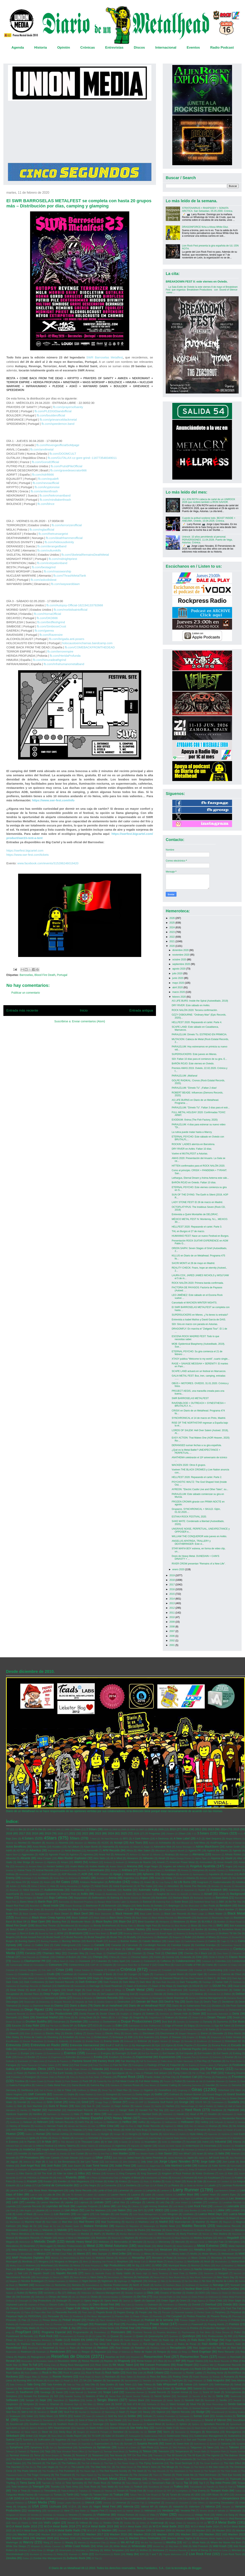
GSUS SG (201, 2102)
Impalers (140, 2138)
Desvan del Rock (147, 2001)
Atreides (215, 1886)
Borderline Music (231, 1929)
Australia (112, 1890)
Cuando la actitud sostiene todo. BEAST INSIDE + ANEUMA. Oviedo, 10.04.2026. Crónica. (208, 519)
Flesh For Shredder (87, 2073)
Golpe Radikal (86, 2094)
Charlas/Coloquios (117, 1953)
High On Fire (126, 2126)
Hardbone (216, 2110)
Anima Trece (24, 1870)
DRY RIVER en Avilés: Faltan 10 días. (192, 1148)
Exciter (31, 2057)
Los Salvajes (102, 2214)
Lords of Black (24, 2214)
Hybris (182, 2134)
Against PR (194, 1850)
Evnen (20, 2057)
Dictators (217, 2005)
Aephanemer (54, 1850)
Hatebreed (131, 2114)
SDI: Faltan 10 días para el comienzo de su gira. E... (199, 1059)
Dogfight (124, 2014)
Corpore (107, 1965)
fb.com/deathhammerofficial (64, 538)
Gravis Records (166, 2098)
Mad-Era (129, 2222)
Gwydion (105, 2106)
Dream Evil (197, 2017)
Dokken (150, 2013)
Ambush (120, 1862)
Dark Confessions (34, 1982)
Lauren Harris (118, 2194)
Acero (152, 1843)
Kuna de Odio (194, 2181)
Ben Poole (209, 1905)
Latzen (89, 2194)
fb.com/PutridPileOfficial (66, 466)
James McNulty (175, 2158)
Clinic (71, 1961)
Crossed (153, 1970)
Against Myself (177, 1850)
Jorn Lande (228, 2161)
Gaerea (232, 2081)
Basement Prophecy (84, 1902)
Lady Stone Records (80, 2190)
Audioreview (77, 1890)
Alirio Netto (99, 1858)
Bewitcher (49, 1909)
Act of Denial (234, 1843)
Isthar (211, 2153)
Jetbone (27, 2162)
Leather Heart (208, 2194)
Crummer (82, 1974)
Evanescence (53, 2053)
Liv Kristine (54, 2210)
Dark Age (237, 1978)
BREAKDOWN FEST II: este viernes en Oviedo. (197, 281)
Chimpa (97, 1957)
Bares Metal (26, 1901)
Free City (170, 2077)
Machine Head (33, 2222)
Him (191, 2126)
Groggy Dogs (101, 2102)
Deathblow (160, 1990)
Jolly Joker (147, 2161)
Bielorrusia (88, 1909)
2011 (172, 1612)
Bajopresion (80, 1897)
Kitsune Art (46, 2177)
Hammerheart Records (80, 2110)
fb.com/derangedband (51, 546)
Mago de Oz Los (52, 2226)
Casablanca (12, 1949)
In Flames (30, 2141)
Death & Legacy (50, 1990)
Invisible (22, 2153)
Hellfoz (142, 2122)
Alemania (198, 1854)
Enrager (176, 2041)
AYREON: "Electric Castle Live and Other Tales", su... (200, 1489)
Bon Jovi (67, 1929)
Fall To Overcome (148, 2061)
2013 (172, 1603)
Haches (170, 2106)
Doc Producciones (60, 2013)
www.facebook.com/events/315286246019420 (47, 863)
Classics (16, 1961)
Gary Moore (150, 2085)
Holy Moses (114, 2130)
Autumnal (189, 1890)
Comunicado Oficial (19, 1965)
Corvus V (146, 1965)
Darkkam (237, 1982)
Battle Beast (181, 1901)
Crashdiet (222, 1965)
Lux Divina (126, 2218)
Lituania (40, 2210)
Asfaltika (240, 1882)
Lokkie (220, 2210)
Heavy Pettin (193, 2118)
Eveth (134, 2053)
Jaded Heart (134, 2157)
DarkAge (206, 1982)
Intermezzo (139, 2149)
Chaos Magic (95, 1953)
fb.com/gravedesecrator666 (68, 470)
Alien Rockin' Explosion (72, 1858)
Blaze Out (125, 1921)
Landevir (164, 2190)
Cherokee (171, 1953)
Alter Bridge (23, 1862)
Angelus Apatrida (203, 1866)
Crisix (60, 1970)
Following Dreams (235, 2073)
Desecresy (44, 2002)
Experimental (144, 2057)
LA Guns (158, 2185)
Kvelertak (212, 2181)
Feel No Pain (120, 2065)
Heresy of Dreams (19, 2126)
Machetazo (15, 2222)
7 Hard (93, 1838)
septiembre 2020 (181, 964)
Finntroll (114, 2069)
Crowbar (198, 1970)
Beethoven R (93, 1905)
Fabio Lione (38, 2061)
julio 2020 (177, 973)
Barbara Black (181, 1897)
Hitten (52, 2130)
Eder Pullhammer (152, 2025)
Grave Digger (110, 2098)
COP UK (94, 1965)
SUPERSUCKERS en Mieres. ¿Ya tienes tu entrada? (200, 1314)
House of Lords (234, 2130)
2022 (172, 936)
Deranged (157, 1998)
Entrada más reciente (22, 1010)
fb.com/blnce (45, 503)
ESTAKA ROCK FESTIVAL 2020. (189, 1516)
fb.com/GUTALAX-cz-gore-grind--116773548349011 (82, 457)
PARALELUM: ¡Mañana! (184, 1075)
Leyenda (11, 2206)
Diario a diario (78, 2005)
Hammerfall (54, 2110)
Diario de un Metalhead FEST (147, 2005)
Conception (39, 1965)
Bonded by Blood (113, 1929)
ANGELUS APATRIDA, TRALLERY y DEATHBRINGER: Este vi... (191, 1542)
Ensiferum (202, 2041)
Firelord (140, 2069)
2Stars (182, 1833)
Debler (237, 1990)
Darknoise (11, 1986)
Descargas (12, 2001)
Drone (9, 2022)
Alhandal (11, 1858)
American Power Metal (182, 1862)
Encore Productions (33, 2041)
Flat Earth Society (63, 2073)
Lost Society (121, 2214)
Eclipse (82, 2025)
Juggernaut (155, 2166)
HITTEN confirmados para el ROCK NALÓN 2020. (198, 1165)
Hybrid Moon (169, 2134)
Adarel (136, 1847)
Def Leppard (108, 1994)
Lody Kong (206, 2210)
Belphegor (174, 1905)
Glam (238, 2090)
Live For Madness (95, 2210)
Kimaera (111, 2173)
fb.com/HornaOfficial (47, 613)
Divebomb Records (15, 2014)
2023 (172, 932)
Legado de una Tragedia (64, 2198)
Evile (8, 2057)
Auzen (201, 1890)
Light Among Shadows (155, 2206)
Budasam (162, 1937)
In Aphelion (236, 2138)
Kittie (59, 2178)
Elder (27, 2033)
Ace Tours (135, 1842)
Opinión (63, 47)
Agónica (74, 1854)
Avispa (98, 1894)
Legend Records (112, 2198)
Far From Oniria (234, 2061)
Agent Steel (12, 1854)
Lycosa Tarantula (160, 2218)
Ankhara (127, 1870)
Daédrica (67, 1978)
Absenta (50, 1843)
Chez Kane (222, 1953)
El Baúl (104, 2029)
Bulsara (224, 1937)
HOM (128, 2130)
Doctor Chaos (107, 2013)
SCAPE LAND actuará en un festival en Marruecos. (199, 1371)
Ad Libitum (73, 1846)
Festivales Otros (34, 2069)
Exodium (114, 2057)
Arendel (100, 1878)
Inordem (226, 2146)
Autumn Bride (173, 1890)
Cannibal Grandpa (205, 1945)
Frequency (221, 2077)
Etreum (13, 2053)
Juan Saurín (74, 2165)
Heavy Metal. (175, 2118)
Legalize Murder (92, 2198)
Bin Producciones (141, 1909)
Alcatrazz (170, 1854)
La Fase (145, 2185)
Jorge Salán (208, 2161)
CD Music (115, 1949)
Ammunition (206, 1862)
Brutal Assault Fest (31, 1937)
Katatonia (156, 2169)
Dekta (170, 1994)
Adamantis (124, 1847)
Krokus (123, 2181)
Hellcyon (98, 2122)
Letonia (150, 2202)
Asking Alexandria (68, 1886)
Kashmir (116, 2169)
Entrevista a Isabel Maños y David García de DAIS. (199, 1319)
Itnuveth (10, 2157)
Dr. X (114, 2017)
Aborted (22, 1842)
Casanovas (31, 1949)
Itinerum (235, 2153)
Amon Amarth (224, 1862)
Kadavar (203, 2165)
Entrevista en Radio (45, 2045)
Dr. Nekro (102, 2017)
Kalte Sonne (219, 2165)
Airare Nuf (104, 1854)
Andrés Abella (97, 1866)
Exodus (127, 2057)
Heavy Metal (122, 2118)
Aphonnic (148, 1874)
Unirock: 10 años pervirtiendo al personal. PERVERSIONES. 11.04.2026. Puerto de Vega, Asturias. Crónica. (207, 539)
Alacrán (145, 1854)
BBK (221, 1901)
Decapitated (12, 1994)
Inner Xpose (175, 2146)
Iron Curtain (77, 2153)
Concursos (55, 1964)
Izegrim (88, 2158)
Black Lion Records (175, 1913)
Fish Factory (215, 2069)
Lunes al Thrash (109, 2218)
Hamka (23, 2110)
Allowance (132, 1858)
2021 (172, 941)
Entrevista (13, 2045)
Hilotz (180, 2126)
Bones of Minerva (162, 1929)
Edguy (191, 2025)
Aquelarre (214, 1874)
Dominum (164, 2014)
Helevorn (42, 2122)
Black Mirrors (21, 1918)
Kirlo (221, 2173)
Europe (25, 2053)
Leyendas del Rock (58, 2206)
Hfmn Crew (106, 2126)
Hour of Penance (197, 2130)
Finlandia (97, 2069)
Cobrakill (135, 1961)
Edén (119, 2025)
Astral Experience (123, 1886)
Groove (117, 2102)
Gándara (114, 2085)
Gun (19, 2106)
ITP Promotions (29, 2157)
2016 (172, 1589)
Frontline (19, 2081)
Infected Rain (12, 2146)
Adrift (9, 1850)
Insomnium (100, 2149)
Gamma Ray (97, 2085)
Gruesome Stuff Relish (160, 2102)
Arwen (147, 1882)
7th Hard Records (110, 1838)
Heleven (27, 2122)
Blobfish (221, 1921)
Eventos (193, 47)
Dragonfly (138, 2017)
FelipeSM (175, 2065)
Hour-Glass (216, 2130)
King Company (127, 2173)
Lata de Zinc (54, 2194)
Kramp (19, 2181)
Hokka (65, 2130)
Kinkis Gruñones (205, 2173)
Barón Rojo (45, 1901)
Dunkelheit (94, 2022)
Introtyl (201, 2149)
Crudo (50, 1974)
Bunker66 (237, 1937)
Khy (239, 2169)
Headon (212, 2114)
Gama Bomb (79, 2085)
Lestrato (99, 2202)
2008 (172, 1626)
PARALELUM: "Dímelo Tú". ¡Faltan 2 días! (194, 1087)
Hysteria (225, 2134)
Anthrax (10, 1874)
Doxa (67, 2017)
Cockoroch (150, 1961)
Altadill (228, 1858)
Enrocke (188, 2041)
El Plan (175, 2029)
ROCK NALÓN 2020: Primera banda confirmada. (198, 1283)
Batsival (147, 1901)
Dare (223, 1978)
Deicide (158, 1994)
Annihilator (171, 1870)
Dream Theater (216, 2017)
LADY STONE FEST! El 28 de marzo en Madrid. (197, 1202)
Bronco (211, 1933)
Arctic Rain (58, 1878)
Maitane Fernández (96, 2226)
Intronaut (189, 2149)
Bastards (134, 1902)
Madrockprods (183, 2222)
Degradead (144, 1994)
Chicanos (237, 1953)
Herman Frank (55, 2126)
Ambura (108, 1862)
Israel (200, 2153)
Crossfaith (167, 1970)
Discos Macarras (196, 2009)
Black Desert (61, 1913)
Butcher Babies (129, 1941)
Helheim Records (64, 2122)
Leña (222, 2198)
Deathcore (176, 1990)
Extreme (217, 2057)
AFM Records (111, 1850)
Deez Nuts (71, 1994)
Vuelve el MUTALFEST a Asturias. (190, 1153)
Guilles (9, 2106)
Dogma (137, 2013)
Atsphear (14, 1890)
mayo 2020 (178, 982)
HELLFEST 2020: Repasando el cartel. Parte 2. (197, 1477)
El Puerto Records (192, 2029)
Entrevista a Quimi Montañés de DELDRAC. (195, 1214)
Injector (148, 2145)
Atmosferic (173, 1886)
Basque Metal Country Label (112, 1902)
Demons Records (107, 1997)
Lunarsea (92, 2218)
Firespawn (154, 2069)
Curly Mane (12, 1978)
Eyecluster (23, 2061)
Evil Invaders (205, 2053)
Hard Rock (193, 2110)
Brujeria (10, 1937)
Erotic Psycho (184, 2045)
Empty (202, 2037)
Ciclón (157, 1957)
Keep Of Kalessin (197, 2169)
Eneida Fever (92, 2041)
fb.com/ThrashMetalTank (69, 575)
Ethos (210, 2049)
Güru (77, 2106)
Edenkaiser (134, 2025)
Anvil (34, 1874)
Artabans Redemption (92, 1882)
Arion (179, 1878)
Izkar (99, 2157)
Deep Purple (51, 1993)
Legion (129, 2198)
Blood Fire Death (44, 974)
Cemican (167, 1949)
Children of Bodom (66, 1957)
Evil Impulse (186, 2053)
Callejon (86, 1945)
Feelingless (137, 2065)
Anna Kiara (155, 1870)
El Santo (210, 2029)
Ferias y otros (206, 2065)
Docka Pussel (87, 2013)
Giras (196, 2089)
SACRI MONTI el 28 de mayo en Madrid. (193, 1263)
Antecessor (235, 1870)
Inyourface (38, 2153)
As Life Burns (182, 1882)
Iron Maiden (120, 2153)
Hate (76, 2114)
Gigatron (148, 2090)
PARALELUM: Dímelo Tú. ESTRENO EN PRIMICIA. (199, 1034)
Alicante (25, 1858)
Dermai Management (211, 1998)
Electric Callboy (73, 2033)
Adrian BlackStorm (207, 1846)
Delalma (184, 1994)
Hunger (105, 2134)
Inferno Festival (44, 2145)
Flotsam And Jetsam (155, 2073)
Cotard (177, 1965)
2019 (172, 1575)
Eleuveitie (217, 2033)
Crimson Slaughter (28, 1970)
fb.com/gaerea (44, 630)
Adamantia (108, 1846)
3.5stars (203, 1833)
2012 (172, 1607)
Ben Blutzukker (191, 1906)
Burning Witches (71, 1941)
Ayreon (148, 1894)
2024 (172, 927)
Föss (72, 2077)
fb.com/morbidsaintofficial (70, 609)
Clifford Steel (58, 1961)
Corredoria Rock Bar (127, 1965)
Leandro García (164, 2194)
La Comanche (108, 2185)
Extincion (204, 2057)
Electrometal (167, 2033)
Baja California (58, 1897)
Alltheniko (148, 1858)
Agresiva (88, 1854)
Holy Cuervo (95, 2130)
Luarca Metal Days (210, 2214)
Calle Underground (64, 1945)
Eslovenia (37, 2049)
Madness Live (146, 2222)
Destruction (124, 2001)
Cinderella (185, 1957)
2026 (172, 918)
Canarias (116, 1945)
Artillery (135, 1882)
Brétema (180, 1933)
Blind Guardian (146, 1921)
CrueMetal (67, 1974)
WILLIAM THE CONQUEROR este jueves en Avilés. (199, 1536)
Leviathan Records (231, 2202)
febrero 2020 (179, 996)
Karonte (87, 2169)
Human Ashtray (60, 2134)
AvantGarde (12, 1894)
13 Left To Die (34, 1829)
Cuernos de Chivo (231, 1974)
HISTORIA (17, 2130)
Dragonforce (155, 2017)
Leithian (198, 2198)
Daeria (82, 1978)
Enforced (128, 2041)
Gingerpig (182, 2090)
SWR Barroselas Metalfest (104, 357)
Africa (129, 1850)
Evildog (237, 2053)
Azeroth (184, 1894)
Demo (62, 1997)
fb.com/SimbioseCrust (51, 626)
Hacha (158, 2106)
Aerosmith (92, 1850)
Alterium (39, 1862)
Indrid (205, 2141)
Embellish (68, 2037)
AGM (41, 1854)
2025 (172, 922)
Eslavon (23, 2049)
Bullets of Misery (206, 1937)
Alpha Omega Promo (180, 1858)
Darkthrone (63, 1986)
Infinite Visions (87, 2146)
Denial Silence (141, 1998)
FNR (214, 2073)
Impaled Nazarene (112, 2138)
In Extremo (12, 2141)
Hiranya (213, 2126)
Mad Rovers (86, 2221)
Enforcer (142, 2041)
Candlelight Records (154, 1945)
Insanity (14, 2149)
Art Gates (63, 1882)
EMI (130, 2037)
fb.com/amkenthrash (44, 491)
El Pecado (163, 2029)
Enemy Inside (111, 2041)
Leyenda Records (31, 2206)
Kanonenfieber (39, 2169)
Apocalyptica (168, 1874)
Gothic (159, 2094)
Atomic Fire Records (195, 1886)
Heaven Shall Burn (65, 2118)
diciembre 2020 (180, 950)
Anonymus (198, 1870)
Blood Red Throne (45, 1925)
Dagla (96, 1978)
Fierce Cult (62, 2069)
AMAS (78, 1862)
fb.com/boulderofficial (51, 415)
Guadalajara (217, 2102)
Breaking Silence (131, 1933)
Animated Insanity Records (73, 1870)
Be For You (235, 1901)
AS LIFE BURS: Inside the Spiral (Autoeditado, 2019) (200, 1000)
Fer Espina (190, 2065)
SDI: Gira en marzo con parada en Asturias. (195, 1324)
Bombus (53, 1929)
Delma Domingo (20, 1998)
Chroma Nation (139, 1957)
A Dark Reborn (141, 1838)
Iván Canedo (52, 2157)
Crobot (112, 1970)
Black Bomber (226, 1909)
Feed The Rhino (101, 2065)
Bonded (96, 1929)
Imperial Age (155, 2138)
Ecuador (107, 2025)
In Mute (47, 2141)
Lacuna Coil (16, 2190)
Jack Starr (118, 2158)
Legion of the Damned (152, 2198)
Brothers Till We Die (230, 1933)
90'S (125, 1838)
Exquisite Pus (189, 2057)
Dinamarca (81, 2009)
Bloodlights (83, 1925)
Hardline (37, 2114)
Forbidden (16, 2077)
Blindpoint (164, 1921)
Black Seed (99, 1918)
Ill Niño (44, 2138)
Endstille (77, 2041)
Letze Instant (181, 2202)
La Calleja (25, 2185)
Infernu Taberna (66, 2145)
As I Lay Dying (163, 1882)
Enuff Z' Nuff (113, 2045)
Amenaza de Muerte (139, 1862)
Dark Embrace (88, 1981)
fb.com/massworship (57, 571)
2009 (172, 1621)
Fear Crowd (80, 2065)
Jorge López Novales (175, 2161)
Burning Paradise (49, 1941)
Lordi (9, 2214)
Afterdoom (160, 1850)
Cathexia (87, 1949)
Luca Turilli (23, 2218)
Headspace (227, 2114)
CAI (232, 1941)
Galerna (39, 2085)
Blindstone (179, 1921)
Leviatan (197, 2202)
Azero (173, 1894)
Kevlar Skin (216, 2169)
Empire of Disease (170, 2037)
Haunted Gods (149, 2114)
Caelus (212, 1941)
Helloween (187, 2122)
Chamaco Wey (51, 1953)
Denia (127, 1998)
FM (193, 2073)
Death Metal (135, 1990)
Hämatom (11, 2110)
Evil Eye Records (150, 2053)
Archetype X (27, 1878)
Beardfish (34, 1906)
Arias (158, 1878)
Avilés (84, 1893)
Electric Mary (112, 2033)
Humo (94, 2134)
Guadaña (233, 2102)
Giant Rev (122, 2090)
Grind (84, 2102)
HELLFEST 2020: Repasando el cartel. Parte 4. (197, 1022)
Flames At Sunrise (38, 2073)
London (235, 2210)
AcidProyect (216, 1842)
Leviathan (213, 2202)
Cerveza (30, 1953)
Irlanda (63, 2153)
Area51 (85, 1877)
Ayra (138, 1894)
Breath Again (166, 1933)
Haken (220, 2106)
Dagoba (108, 1978)
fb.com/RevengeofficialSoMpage (57, 445)
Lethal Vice (118, 2202)
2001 (172, 1645)
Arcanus (228, 1874)
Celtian (130, 1949)
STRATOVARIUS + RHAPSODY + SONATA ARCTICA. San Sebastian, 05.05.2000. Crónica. (207, 209)
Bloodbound (67, 1925)
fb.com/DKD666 (47, 618)
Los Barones (62, 2214)
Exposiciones (167, 2057)
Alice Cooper (44, 1858)
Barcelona (222, 1897)
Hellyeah (218, 2122)
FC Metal (63, 2065)
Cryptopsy (159, 1974)
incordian (176, 2141)
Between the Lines (29, 1909)
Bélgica (126, 1905)
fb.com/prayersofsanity (68, 407)
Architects (43, 1878)
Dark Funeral (110, 1982)
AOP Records (69, 1874)
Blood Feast (235, 1921)
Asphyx (85, 1886)
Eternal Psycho (191, 2049)
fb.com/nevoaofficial (46, 483)
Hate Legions (114, 2114)
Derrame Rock (234, 1998)
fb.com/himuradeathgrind (49, 659)
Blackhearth (184, 1917)
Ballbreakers (99, 1897)
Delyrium (36, 1998)
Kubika (157, 2181)
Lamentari (123, 2190)
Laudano (102, 2194)
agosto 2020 (179, 968)
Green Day (220, 2098)
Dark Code (12, 1982)
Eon (126, 2045)
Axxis (129, 1894)
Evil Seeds (222, 2053)
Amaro (64, 1862)
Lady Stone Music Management (45, 2190)
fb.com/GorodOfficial (45, 462)
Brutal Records (74, 1937)
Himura (201, 2126)
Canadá (99, 1945)
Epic (157, 2045)
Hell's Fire (83, 2122)
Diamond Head (41, 2005)
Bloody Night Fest (147, 1925)
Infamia (237, 2141)
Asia (52, 1886)
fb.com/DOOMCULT (62, 453)
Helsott (230, 2122)
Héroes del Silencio (77, 2126)
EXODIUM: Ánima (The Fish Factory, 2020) (195, 1119)
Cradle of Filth (193, 1965)
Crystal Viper (195, 1974)
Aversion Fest (68, 1894)
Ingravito (135, 2146)
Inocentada (210, 2145)
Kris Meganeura (80, 2181)
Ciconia (170, 1957)
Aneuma (132, 1866)
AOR (84, 1874)
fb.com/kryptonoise (47, 487)
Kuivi (178, 2181)
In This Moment (66, 2142)
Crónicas (87, 47)
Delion (227, 1994)
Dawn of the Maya (162, 1986)
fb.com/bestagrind (44, 567)
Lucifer (36, 2218)
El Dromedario (121, 2029)
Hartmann (52, 2114)
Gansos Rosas (131, 2085)
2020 (172, 946)
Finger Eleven (80, 2069)
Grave (74, 2098)
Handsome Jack (106, 2110)
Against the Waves (217, 1850)
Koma (164, 2177)
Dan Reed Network (193, 1978)
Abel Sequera (213, 1838)
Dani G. (212, 1978)
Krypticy (136, 2181)
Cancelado (132, 1945)
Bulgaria (177, 1937)
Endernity (64, 2041)
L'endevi (225, 2181)
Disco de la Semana (151, 2009)
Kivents (71, 2177)
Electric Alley (53, 2033)
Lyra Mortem (218, 2218)
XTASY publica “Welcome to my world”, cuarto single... (200, 1358)
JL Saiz (49, 2162)
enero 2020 (178, 1569)
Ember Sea (84, 2037)
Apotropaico (199, 1874)
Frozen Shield (54, 2081)
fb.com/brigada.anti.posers (66, 639)
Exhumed (85, 2057)
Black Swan (142, 1918)
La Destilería (129, 2185)
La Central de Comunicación (55, 2185)
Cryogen (132, 1974)
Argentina (128, 1878)
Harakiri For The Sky (151, 2110)
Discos (139, 47)
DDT (206, 1986)
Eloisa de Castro (33, 2037)
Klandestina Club (109, 2178)
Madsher (200, 2222)
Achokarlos (165, 1842)
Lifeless (135, 2206)
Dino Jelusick (100, 2009)
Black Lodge (197, 1914)
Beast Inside (51, 1905)
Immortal (93, 2138)
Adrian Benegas (184, 1847)
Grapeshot (31, 2098)
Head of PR (196, 2114)
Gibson (135, 2090)
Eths (219, 2049)
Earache (16, 2025)
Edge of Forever (174, 2025)
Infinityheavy (105, 2146)
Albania (157, 1854)
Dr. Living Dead (83, 2017)
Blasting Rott (59, 1921)
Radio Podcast (222, 47)
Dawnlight (182, 1986)
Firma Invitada (190, 2069)
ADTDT (21, 1850)
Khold (229, 2169)
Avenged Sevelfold (45, 1894)
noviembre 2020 (181, 954)
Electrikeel (148, 2033)
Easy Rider (32, 2025)
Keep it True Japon (174, 2169)
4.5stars (28, 1838)
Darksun (46, 1986)
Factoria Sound (81, 2061)
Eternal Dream (133, 2049)
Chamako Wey (76, 1953)
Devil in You (171, 2001)
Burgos (10, 1941)
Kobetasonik (151, 2178)
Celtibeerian (148, 1949)
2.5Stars (91, 1829)
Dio (116, 2009)
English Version (160, 2041)
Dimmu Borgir (62, 2009)
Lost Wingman (170, 2214)
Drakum (169, 2017)
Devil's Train (210, 2001)
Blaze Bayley (104, 1921)
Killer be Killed (65, 2173)
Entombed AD (233, 2041)
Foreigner (30, 2077)
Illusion (66, 2138)
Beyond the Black (68, 1909)
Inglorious (120, 2145)
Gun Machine (34, 2106)
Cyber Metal (28, 1978)
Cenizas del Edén (185, 1949)
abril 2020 (177, 987)
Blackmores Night (220, 1918)
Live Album (71, 2210)
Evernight (121, 2053)
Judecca (141, 2166)
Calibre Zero (42, 1945)
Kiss (230, 2173)
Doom (196, 2013)
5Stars (75, 1838)
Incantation (151, 2141)
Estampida (71, 2049)
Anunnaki (23, 1874)
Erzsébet (202, 2045)
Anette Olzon (116, 1866)
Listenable (232, 2206)
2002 (172, 1640)
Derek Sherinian (175, 1998)
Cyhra (41, 1978)
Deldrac (199, 1994)
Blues (194, 1925)
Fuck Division (71, 2081)
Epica (169, 2045)
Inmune (161, 2146)
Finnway (128, 2069)
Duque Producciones (136, 2021)
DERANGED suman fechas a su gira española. (197, 1445)
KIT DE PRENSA (27, 2178)
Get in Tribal (64, 2090)
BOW (60, 1933)
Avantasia (234, 1890)
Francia (107, 2077)
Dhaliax (25, 2006)
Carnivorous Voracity (231, 1945)
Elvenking (52, 2037)
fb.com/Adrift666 (43, 474)
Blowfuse (166, 1925)
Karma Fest (70, 2169)
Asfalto (13, 1886)
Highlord (169, 2126)
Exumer (229, 2057)
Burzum (113, 1941)
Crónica (128, 1969)
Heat (33, 2118)
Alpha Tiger (201, 1858)
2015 (172, 1594)
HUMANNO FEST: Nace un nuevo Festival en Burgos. (200, 1236)
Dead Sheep (17, 1990)
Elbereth (14, 2033)
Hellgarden (155, 2122)
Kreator (48, 2181)
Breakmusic (150, 1933)
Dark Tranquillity (189, 1982)
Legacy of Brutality (31, 2198)
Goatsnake (58, 2094)
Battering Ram (163, 1902)
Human (40, 2133)
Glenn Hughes (14, 2094)
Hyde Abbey (196, 2134)
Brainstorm (76, 1933)
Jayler (201, 2158)
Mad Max (67, 2222)
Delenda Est (214, 1994)
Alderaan (183, 1854)
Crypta (145, 1974)
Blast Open (38, 1921)
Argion (144, 1877)
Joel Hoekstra (112, 2162)
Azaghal (161, 1894)
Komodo (176, 2178)
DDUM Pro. (220, 1985)
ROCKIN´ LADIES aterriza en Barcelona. (193, 1144)
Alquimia (215, 1858)
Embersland (101, 2037)
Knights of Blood (131, 2177)
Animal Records (45, 1870)
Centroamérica (221, 1949)
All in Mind (116, 1858)
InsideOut (29, 2149)
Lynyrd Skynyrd (199, 2218)
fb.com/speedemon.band (57, 423)
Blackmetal (202, 1918)
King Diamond (149, 2173)
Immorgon (79, 2138)
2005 (123, 1829)
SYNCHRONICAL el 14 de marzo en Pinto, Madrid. (199, 1418)
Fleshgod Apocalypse (113, 2073)
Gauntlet (210, 2085)
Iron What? (184, 2153)
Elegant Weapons (188, 2033)
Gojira (71, 2094)
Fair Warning (128, 2061)
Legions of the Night (180, 2198)
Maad (232, 2218)
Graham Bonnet (192, 2094)
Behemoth (110, 1905)
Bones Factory (136, 1929)
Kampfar (23, 2169)
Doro (26, 2017)
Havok (180, 2114)
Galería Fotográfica (20, 2085)
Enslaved (216, 2041)
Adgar (147, 1847)
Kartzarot (102, 2169)
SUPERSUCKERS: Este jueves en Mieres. (194, 1054)
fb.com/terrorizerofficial (67, 525)
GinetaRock (164, 2090)
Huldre (28, 2134)
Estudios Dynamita (106, 2049)
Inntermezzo (192, 2145)
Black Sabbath (80, 1917)
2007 (172, 1631)
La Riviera (173, 2185)
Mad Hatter (52, 2222)
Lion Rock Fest (197, 2206)
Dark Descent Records (61, 1982)
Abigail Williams (233, 1838)
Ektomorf (25, 2029)
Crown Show (235, 1970)
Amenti (161, 1862)
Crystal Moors (176, 1974)
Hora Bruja (141, 2130)
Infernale (27, 2146)
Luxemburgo (141, 2218)
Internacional (165, 47)
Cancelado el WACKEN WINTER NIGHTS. (194, 1302)
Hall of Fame (234, 2106)
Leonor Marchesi (50, 2202)
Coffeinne (165, 1961)
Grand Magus (214, 2094)
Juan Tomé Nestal (97, 2165)
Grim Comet (54, 2102)
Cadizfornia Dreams (194, 1941)
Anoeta (184, 1870)
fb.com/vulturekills (49, 550)
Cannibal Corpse (180, 1945)
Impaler (128, 2138)
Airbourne (120, 1854)
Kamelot (10, 2169)
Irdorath (52, 2153)
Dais (155, 1978)
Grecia (181, 2098)
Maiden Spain (72, 2226)
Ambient (93, 1862)
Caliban (27, 1945)
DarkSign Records (29, 1986)
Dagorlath (123, 1978)
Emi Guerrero (146, 2037)
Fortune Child (47, 2077)
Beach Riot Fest (15, 1905)
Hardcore (233, 2110)
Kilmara (96, 2173)
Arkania (190, 1878)
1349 (48, 1829)
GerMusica (27, 2090)
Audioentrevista (54, 1889)
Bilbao (120, 1909)
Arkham (203, 1878)
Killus (81, 2173)
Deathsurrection (219, 1990)
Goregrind (111, 2094)
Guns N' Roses (58, 2106)
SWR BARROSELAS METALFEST (190, 1398)
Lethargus (135, 2202)
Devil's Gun (192, 2001)
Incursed (191, 2141)
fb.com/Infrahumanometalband (64, 664)
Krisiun (99, 2181)
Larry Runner (186, 2189)
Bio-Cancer (165, 1909)
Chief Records (28, 1957)
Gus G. (91, 2106)
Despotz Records (62, 2002)
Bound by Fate (46, 1933)
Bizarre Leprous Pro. (202, 1909)
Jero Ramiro (235, 2158)
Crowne (10, 1974)
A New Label (182, 1838)
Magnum (227, 2222)
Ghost (93, 2090)
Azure (222, 1894)
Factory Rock (106, 2061)
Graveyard (149, 2098)
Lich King (122, 2206)
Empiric (191, 2037)
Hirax (225, 2126)
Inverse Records (232, 2149)
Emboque (118, 2037)
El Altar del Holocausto (59, 2029)
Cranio (209, 1965)
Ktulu (146, 2181)
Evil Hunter (169, 2053)
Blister (193, 1921)
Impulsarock (220, 2138)
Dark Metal (129, 1982)
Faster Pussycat (29, 2065)
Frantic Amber (153, 2077)
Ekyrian (38, 2029)
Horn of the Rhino (174, 2130)
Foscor (62, 2077)
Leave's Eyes (228, 2194)
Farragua (11, 2065)
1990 (66, 1829)
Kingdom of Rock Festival (176, 2173)
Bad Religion (26, 1898)
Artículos (115, 1882)
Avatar (27, 1894)
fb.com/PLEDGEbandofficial (53, 411)
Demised (50, 1998)
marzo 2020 (179, 992)
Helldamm (112, 2122)
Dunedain (76, 2021)
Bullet (188, 1937)
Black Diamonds (103, 1914)
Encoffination (12, 2041)
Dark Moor (145, 1982)
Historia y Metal (36, 2130)
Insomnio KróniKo (81, 2149)
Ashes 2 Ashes (38, 1886)
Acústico (57, 1846)
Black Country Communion (36, 1914)
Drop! (19, 2022)
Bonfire (199, 1929)
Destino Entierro (105, 2002)
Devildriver (228, 2001)
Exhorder (71, 2057)
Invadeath (214, 2149)
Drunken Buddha (36, 2021)
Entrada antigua (141, 1010)
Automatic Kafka (148, 1889)
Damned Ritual (171, 1978)
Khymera (10, 2173)
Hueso (11, 2134)
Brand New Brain (97, 1933)
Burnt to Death (94, 1941)
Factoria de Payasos (58, 2061)
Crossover (182, 1970)
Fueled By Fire (104, 2081)
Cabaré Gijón (173, 1941)
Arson (46, 1882)
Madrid (163, 2221)
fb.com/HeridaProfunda (65, 655)
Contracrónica (76, 1965)
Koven (228, 2178)
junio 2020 (178, 978)
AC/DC (105, 1842)
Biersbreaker (105, 1909)
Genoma (236, 2085)
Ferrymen (222, 2065)
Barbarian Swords (203, 1898)
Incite (164, 2142)
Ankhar (114, 1870)
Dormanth (11, 2017)
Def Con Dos (89, 1994)
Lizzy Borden (190, 2210)
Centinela (204, 1949)
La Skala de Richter (194, 2185)
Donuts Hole (180, 2013)
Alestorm (216, 1854)
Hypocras (212, 2134)
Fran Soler (94, 2077)
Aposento (184, 1874)
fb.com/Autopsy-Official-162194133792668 (74, 605)
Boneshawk (183, 1929)
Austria (127, 1889)
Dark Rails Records (165, 1982)
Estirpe (86, 2049)
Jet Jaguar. (12, 2161)
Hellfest (127, 2122)
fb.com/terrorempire (60, 651)
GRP (141, 2102)
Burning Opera (27, 1941)
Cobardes (101, 1961)
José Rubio (54, 2165)
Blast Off (21, 1921)
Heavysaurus (211, 2118)
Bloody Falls (127, 1925)
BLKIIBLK (207, 1921)
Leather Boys (184, 2194)
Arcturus (73, 1878)
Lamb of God (105, 2190)
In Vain (109, 2141)
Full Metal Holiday (149, 2081)
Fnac (202, 2073)
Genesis (223, 2085)
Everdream (91, 2053)
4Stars (50, 1837)
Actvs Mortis (39, 1846)
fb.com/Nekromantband (55, 495)
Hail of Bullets (206, 2106)
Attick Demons (31, 1890)
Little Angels (25, 2210)
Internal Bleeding (158, 2149)
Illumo (55, 2138)
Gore (99, 2094)
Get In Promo (46, 2090)
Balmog (115, 1897)
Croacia (98, 1970)
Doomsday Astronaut (217, 2014)
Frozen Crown (36, 2081)
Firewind (168, 2069)
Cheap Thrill (153, 1953)
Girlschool (223, 2090)
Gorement (126, 2094)
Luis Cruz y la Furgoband (55, 2218)
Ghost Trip (107, 2090)
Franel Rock (127, 2077)
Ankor (142, 1870)
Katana (143, 2169)
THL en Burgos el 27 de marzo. (188, 1231)
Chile (84, 1957)
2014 (172, 1598)
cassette (57, 1949)
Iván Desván (71, 2157)
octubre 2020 (179, 959)
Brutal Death (53, 1937)
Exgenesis (56, 2057)
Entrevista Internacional (84, 2045)
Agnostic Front (57, 1854)
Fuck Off (87, 2081)
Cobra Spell (118, 1961)
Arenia (113, 1877)
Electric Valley (131, 2033)
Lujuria (76, 2218)
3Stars (223, 1833)
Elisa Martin (234, 2033)
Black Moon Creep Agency (48, 1917)
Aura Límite (96, 1890)
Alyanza (51, 1862)
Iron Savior (165, 2153)
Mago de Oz (29, 2226)
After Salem (144, 1850)
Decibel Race (31, 1994)
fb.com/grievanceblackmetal (58, 419)
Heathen (45, 2118)
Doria (235, 2013)
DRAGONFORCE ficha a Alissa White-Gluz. (205, 227)
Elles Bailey (12, 2037)
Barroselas (26, 974)
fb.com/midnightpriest (63, 558)
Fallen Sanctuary (185, 2061)
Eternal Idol (171, 2049)
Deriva (192, 1998)
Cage (223, 1941)
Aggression (28, 1854)
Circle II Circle (216, 1957)
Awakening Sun (113, 1894)
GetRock (81, 2090)
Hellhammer (171, 2122)
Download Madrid (47, 2017)
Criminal (10, 1970)
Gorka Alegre (142, 2094)
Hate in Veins (92, 2114)
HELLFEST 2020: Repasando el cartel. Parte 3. (197, 1226)
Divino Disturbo (37, 2014)
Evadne (39, 2053)
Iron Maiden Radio (145, 2153)
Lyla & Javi (181, 2218)
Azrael (208, 1893)
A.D (199, 1838)
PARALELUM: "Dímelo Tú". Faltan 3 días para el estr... (201, 1107)
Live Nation (119, 2210)
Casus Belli (71, 1949)
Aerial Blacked (73, 1850)
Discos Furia (175, 2009)
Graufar (63, 2098)
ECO (96, 2025)
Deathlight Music (197, 1990)
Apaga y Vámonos (124, 1874)
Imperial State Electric (176, 2138)
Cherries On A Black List (198, 1953)
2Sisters (170, 1833)
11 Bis (18, 1829)
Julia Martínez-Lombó (178, 2165)
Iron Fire (93, 2153)
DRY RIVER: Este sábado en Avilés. (191, 1005)
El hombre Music (144, 2029)
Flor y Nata (134, 2073)
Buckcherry (147, 1937)
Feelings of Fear (156, 2065)
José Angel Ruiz (30, 2165)
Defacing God (126, 1994)
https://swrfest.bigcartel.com (24, 850)
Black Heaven (124, 1913)
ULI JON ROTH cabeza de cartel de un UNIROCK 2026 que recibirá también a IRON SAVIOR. (208, 500)
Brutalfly (131, 1937)
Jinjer (38, 2161)
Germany (11, 2090)
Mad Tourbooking (111, 2222)
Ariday (168, 1878)
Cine (199, 1957)
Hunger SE (119, 2134)
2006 (172, 1636)
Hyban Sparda (150, 2134)
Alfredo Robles (233, 1854)
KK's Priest (91, 2178)
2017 (172, 1584)
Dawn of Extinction (137, 1986)
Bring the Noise (196, 1933)
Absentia (63, 1842)
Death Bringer (93, 1990)
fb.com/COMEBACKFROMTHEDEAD (90, 647)
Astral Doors (101, 1886)
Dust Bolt (167, 2021)
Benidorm (225, 1905)
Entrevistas (114, 47)
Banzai (146, 1897)
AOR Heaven (101, 1874)
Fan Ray (202, 2061)
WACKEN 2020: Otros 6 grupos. (189, 1465)
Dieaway (15, 2009)
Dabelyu (52, 1978)
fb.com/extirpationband (52, 563)
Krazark (32, 2181)
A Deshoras (162, 1838)
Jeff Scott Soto (216, 2157)
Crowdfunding (214, 1970)
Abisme (9, 1843)
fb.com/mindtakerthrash (55, 499)
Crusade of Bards (102, 1974)
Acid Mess (199, 1842)
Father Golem (47, 2065)
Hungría (133, 2134)
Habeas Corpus (142, 2106)
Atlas (160, 1886)
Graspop (50, 2098)
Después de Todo (84, 2002)
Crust (120, 1974)
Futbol (178, 2081)
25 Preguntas (152, 1833)
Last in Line (36, 2194)
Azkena (196, 1894)
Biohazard (181, 1909)
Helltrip (204, 2122)
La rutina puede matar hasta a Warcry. (192, 1132)
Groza (131, 2102)
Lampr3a (151, 2190)
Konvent (188, 2177)
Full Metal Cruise (125, 2081)
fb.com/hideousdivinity (59, 542)
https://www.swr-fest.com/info (53, 800)
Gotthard (174, 2094)
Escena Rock (219, 2045)
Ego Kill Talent (222, 2025)
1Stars (76, 1829)
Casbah (45, 1949)
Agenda (18, 47)
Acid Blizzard (182, 1843)
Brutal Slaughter (97, 1937)
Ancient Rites (35, 1866)
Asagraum (202, 1882)
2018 (172, 1580)
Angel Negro (151, 1866)
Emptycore (216, 2037)
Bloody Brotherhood (105, 1925)
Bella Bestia (143, 1905)
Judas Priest (122, 2165)
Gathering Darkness (191, 2085)
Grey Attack (36, 2102)
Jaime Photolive (154, 2157)
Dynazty (207, 2021)
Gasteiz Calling (168, 2085)
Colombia (220, 1961)
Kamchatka (236, 2166)
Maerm (214, 2222)
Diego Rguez (34, 2009)
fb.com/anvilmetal (42, 449)
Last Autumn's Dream (225, 2190)
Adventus (35, 1850)
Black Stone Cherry (120, 1917)
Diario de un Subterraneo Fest (189, 2005)
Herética (38, 2126)
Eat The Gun (52, 2025)
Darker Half (221, 1982)
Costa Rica (164, 1965)
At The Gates (144, 1886)
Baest (40, 1897)
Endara (51, 2041)
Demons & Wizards (82, 1998)
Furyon (167, 2081)
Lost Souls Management (145, 2214)
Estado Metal (53, 2049)
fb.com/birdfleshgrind (51, 622)
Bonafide (82, 1929)
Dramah (182, 2017)
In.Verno (136, 2142)
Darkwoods (79, 1986)
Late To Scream (74, 2194)
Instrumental (118, 2149)
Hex (93, 2126)
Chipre (123, 1957)
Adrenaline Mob (162, 1846)
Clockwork (84, 1961)
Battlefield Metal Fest (204, 1902)
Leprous (84, 2202)
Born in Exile (27, 1933)
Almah (162, 1858)
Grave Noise (131, 2098)
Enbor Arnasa (233, 2037)
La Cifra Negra (88, 2185)
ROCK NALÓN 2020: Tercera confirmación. (195, 1010)
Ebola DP (68, 2025)
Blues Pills (207, 1925)
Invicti (9, 2153)
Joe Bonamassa (67, 2161)
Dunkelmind (110, 2021)
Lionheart (217, 2206)
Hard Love (175, 2110)
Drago (125, 2017)
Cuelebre (212, 1974)
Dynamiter (194, 2022)
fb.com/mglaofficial (41, 529)
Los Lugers (83, 2214)
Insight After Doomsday (55, 2149)
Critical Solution (82, 1970)
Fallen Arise (167, 2061)
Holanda (77, 2130)
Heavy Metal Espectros (153, 2118)
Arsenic (35, 1882)
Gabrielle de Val (194, 2081)
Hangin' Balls (126, 2110)
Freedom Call (188, 2076)
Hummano (79, 2134)
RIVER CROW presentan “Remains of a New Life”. (198, 1563)
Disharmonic (218, 2010)
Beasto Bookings (73, 1906)
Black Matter (215, 1913)
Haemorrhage (187, 2106)
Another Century (217, 1870)
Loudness (188, 2214)
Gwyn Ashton (122, 2106)
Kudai (168, 2181)
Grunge (183, 2102)
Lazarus (135, 2194)
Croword (38, 1974)
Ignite (32, 2138)
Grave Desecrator (90, 2098)
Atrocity (227, 1886)
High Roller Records (148, 2126)
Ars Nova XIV (18, 1882)
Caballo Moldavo (151, 1941)
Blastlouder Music (81, 1921)
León (15, 2202)
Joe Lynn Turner (89, 2161)
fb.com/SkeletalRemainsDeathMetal (85, 554)
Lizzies (174, 2210)
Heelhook (14, 2122)
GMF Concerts (37, 2094)
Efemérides (205, 2025)
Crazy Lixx (236, 1965)
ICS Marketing (18, 2138)
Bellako (158, 1905)
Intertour (175, 2149)
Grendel (21, 2102)
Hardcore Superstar (17, 2114)
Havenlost (167, 2114)
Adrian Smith (232, 1846)
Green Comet (199, 2098)
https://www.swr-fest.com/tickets (27, 854)
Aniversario (97, 1870)
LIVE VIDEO (155, 2210)
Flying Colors (180, 2073)
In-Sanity (123, 2142)
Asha (23, 1886)
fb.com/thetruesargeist (53, 533)
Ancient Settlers (55, 1866)
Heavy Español (91, 2118)
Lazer (148, 2194)
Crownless (24, 1974)
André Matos (77, 1866)
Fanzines (216, 2061)
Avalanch (215, 1889)
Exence (43, 2057)
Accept (118, 1842)
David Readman (113, 1986)
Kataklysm (129, 2169)
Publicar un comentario (25, 992)
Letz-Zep (165, 2202)
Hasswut (65, 2114)
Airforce (134, 1854)
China (112, 1957)
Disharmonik (235, 2010)
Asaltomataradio (222, 1882)
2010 (172, 1617)
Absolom (78, 1843)
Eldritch (38, 2033)
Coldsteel (206, 1961)
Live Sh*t (138, 2210)
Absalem (36, 1842)
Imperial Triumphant (201, 2138)
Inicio (84, 1010)
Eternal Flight (153, 2049)
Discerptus (130, 2010)
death (33, 1990)
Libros (106, 2206)
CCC (102, 1949)
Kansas (56, 2169)
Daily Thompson (141, 1978)
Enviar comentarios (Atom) (88, 1021)
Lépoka (69, 2202)
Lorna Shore (43, 2214)
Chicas (10, 1957)
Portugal (62, 974)
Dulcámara (59, 2021)
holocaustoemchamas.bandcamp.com (87, 643)
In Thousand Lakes (89, 2141)
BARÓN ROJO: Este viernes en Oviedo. (193, 1063)
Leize (211, 2198)
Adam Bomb (91, 1846)
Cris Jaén (46, 1970)
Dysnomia (222, 2021)
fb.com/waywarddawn (65, 584)
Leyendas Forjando (87, 2206)
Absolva (91, 1842)
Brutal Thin (116, 1937)
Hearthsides (21, 2118)
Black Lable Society (150, 1914)
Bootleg (212, 1929)
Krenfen (62, 2181)
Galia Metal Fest (56, 2085)
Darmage (94, 1986)
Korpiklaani (214, 2177)
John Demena (130, 2162)
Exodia (98, 2057)
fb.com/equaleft (48, 478)
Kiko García (26, 2173)
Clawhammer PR (34, 1961)
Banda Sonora (131, 1898)
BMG (220, 1925)
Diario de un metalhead (107, 2005)
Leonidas (30, 2202)
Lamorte (138, 2190)
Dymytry (181, 2022)
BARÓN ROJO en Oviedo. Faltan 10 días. (194, 1182)
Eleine (204, 2033)
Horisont (157, 2130)
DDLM (196, 1986)
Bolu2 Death (17, 1929)
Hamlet (36, 2110)
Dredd (236, 2017)
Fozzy (82, 2077)
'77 (7, 1829)
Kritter (111, 2181)
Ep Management (141, 2045)
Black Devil (81, 1913)
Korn (200, 2177)
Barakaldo (161, 1897)
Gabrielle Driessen (215, 2081)
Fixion (20, 2073)
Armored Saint (219, 1878)
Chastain (137, 1953)
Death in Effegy (113, 1990)
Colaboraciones (185, 1961)
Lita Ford (10, 2210)
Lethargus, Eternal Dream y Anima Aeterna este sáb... (200, 1178)
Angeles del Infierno (174, 1866)
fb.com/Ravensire (51, 634)
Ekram (13, 2029)
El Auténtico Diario (87, 2029)
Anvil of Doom (49, 1874)
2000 (105, 1829)
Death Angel (74, 1990)
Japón (190, 2157)
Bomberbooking (37, 1929)
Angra (228, 1866)
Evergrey (106, 2053)
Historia (40, 47)
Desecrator (29, 2002)
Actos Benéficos (16, 1846)
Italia (221, 2153)
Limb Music (178, 2206)
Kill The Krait (44, 2173)
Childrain (45, 1957)
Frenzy (207, 2077)
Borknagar (11, 1933)
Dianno (58, 2005)
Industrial (220, 2141)
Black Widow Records (163, 1918)
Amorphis (20, 1866)
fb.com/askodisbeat (43, 579)
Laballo (212, 2185)
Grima (72, 2102)
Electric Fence (94, 2033)
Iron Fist (105, 2153)
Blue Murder (181, 1925)
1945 (57, 1829)
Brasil (113, 1933)
